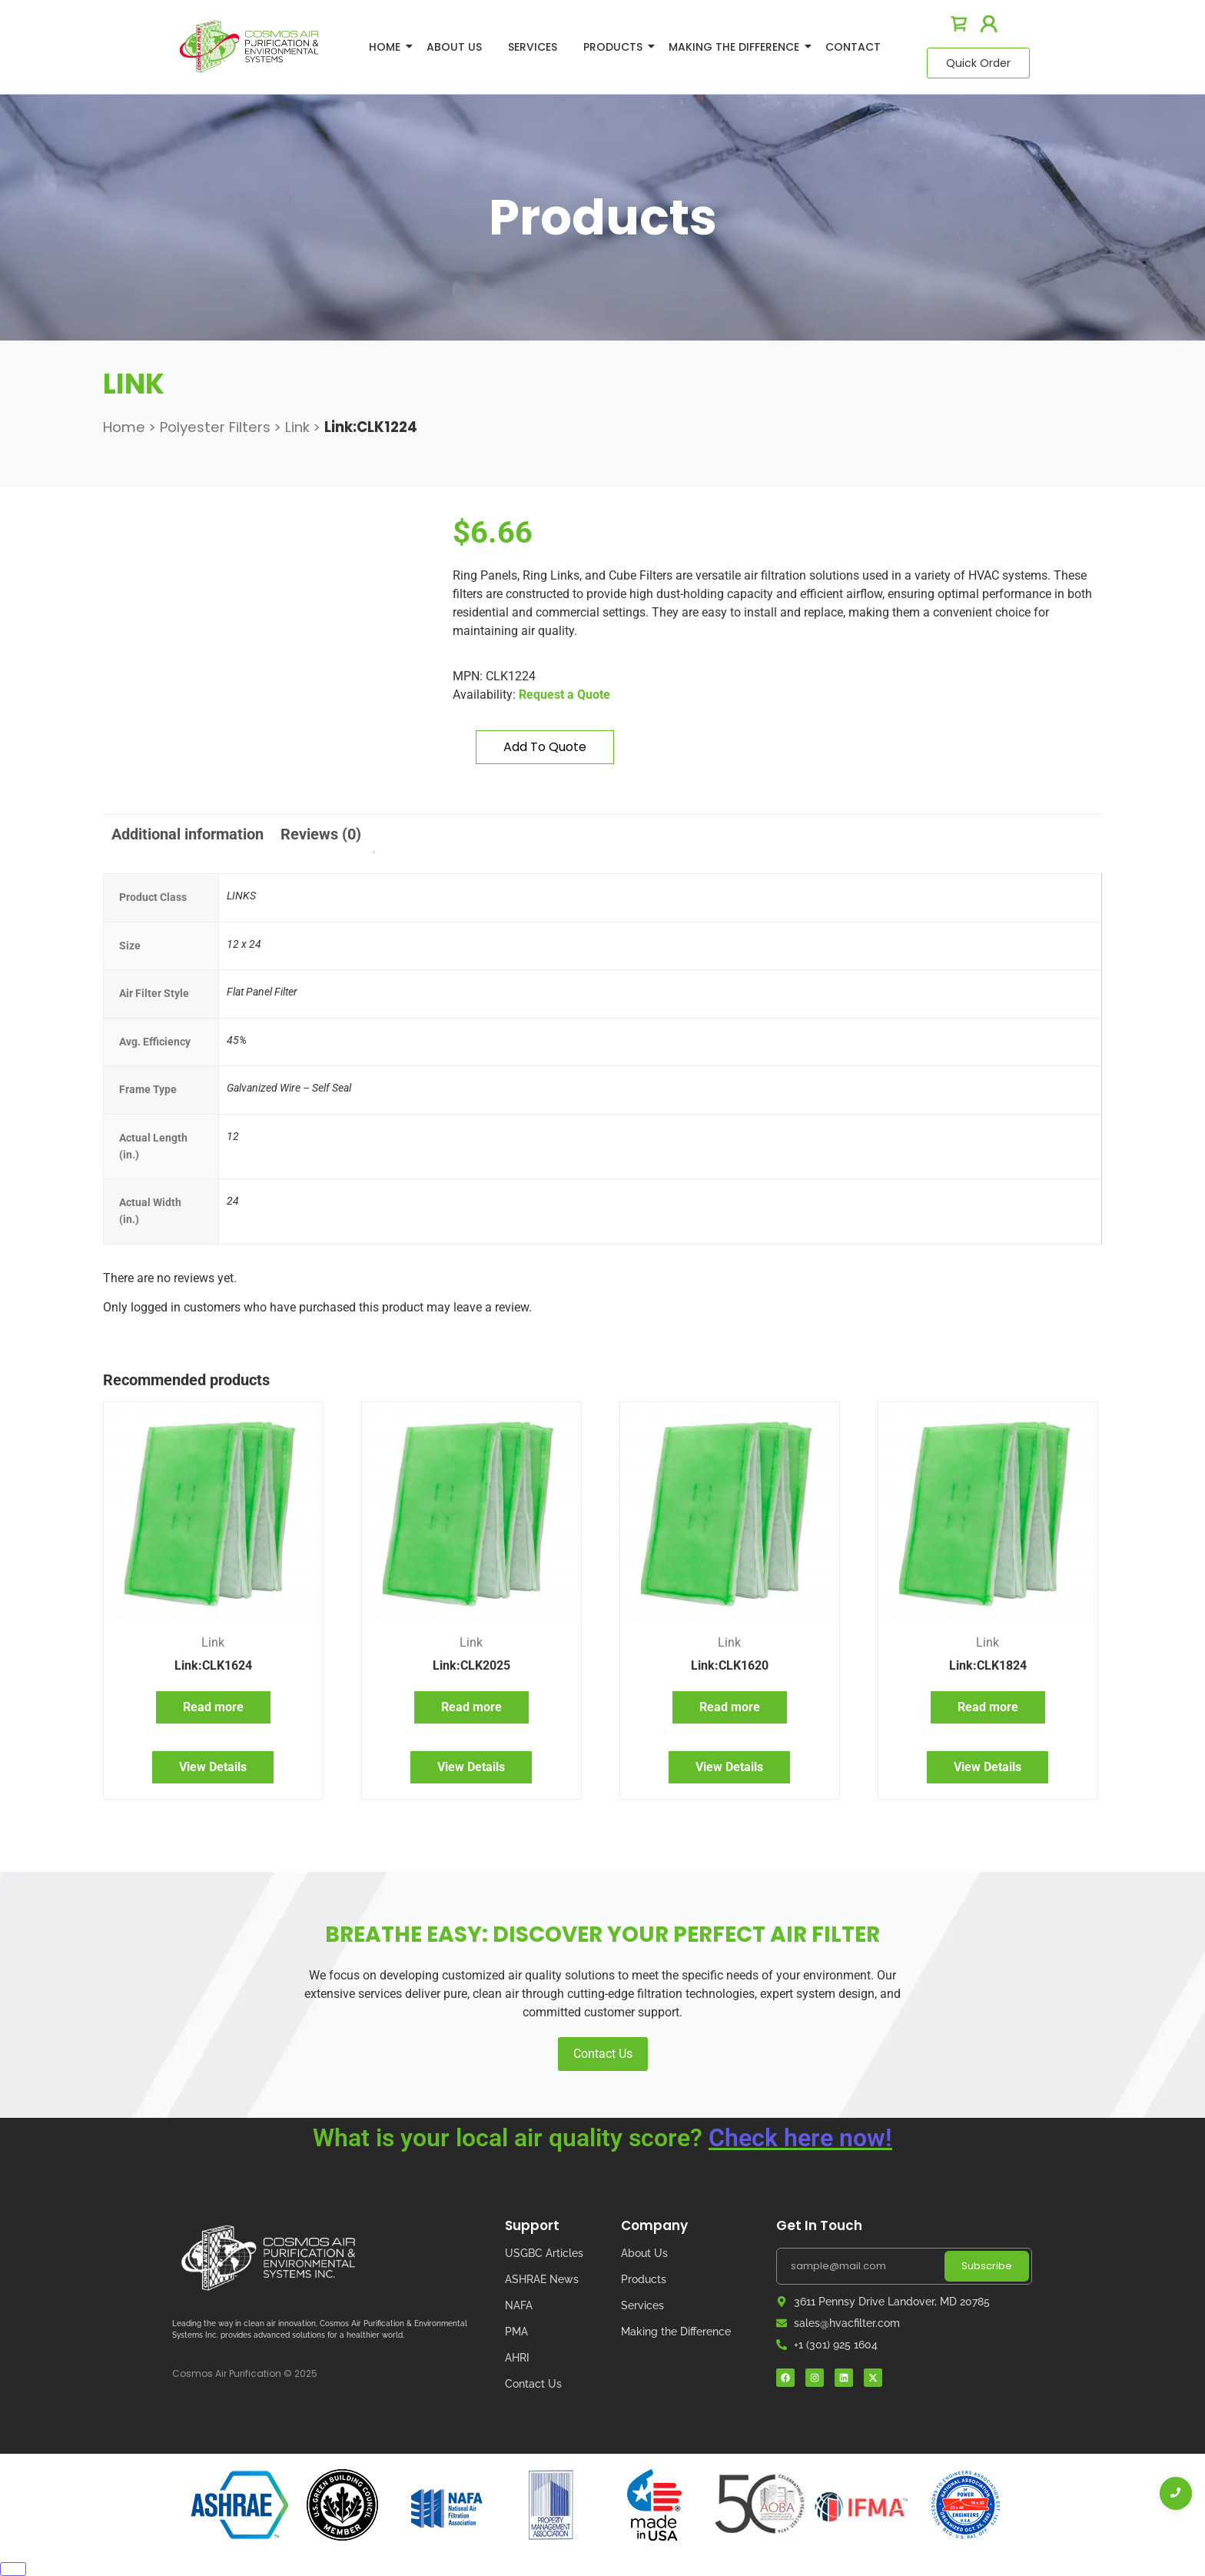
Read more (213, 1707)
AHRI (517, 2358)
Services (532, 47)
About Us (454, 47)
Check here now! (800, 2137)
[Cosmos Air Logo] (268, 2258)
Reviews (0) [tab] (321, 834)
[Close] (13, 2569)
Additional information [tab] (187, 834)
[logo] (249, 46)
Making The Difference (737, 47)
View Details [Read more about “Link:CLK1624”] (213, 1767)
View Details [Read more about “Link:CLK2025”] (471, 1767)
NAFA (519, 2305)
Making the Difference (676, 2331)
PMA (516, 2331)
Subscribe (986, 2266)
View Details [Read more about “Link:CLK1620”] (729, 1767)
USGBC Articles (544, 2253)
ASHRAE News (542, 2279)
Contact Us (602, 2053)
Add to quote (544, 747)
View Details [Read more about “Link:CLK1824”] (987, 1767)
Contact (853, 47)
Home (387, 47)
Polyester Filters (215, 427)
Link (297, 427)
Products (615, 47)
